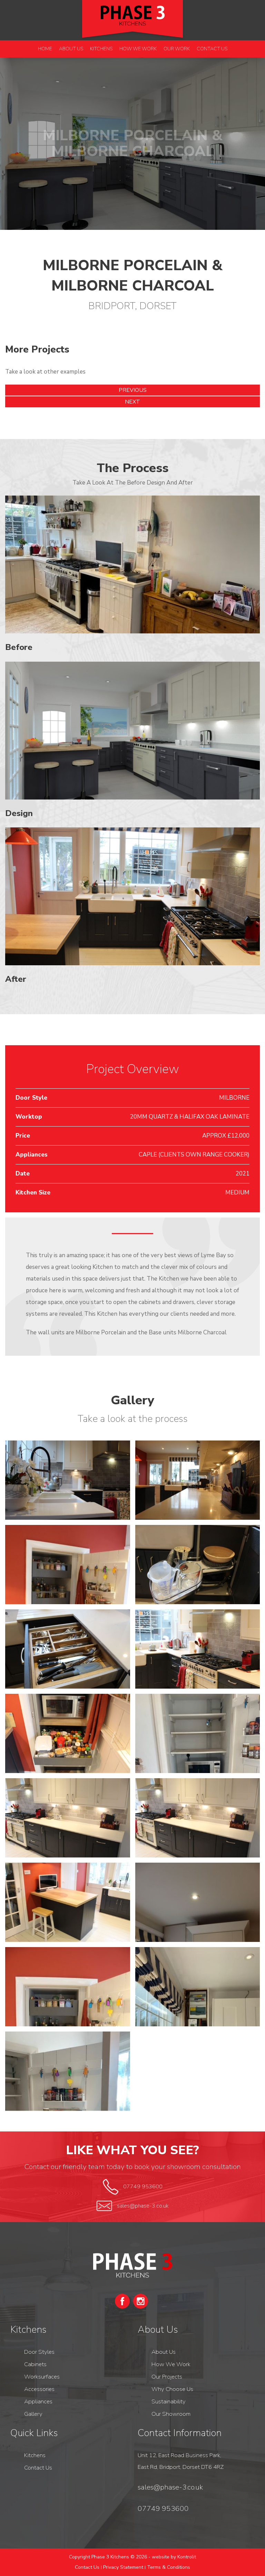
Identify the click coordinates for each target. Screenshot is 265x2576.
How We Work (138, 48)
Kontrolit (186, 2557)
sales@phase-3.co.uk (142, 2206)
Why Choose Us (172, 2389)
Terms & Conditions (168, 2567)
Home (45, 48)
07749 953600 (143, 2186)
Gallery (33, 2414)
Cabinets (35, 2364)
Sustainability (168, 2401)
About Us (71, 48)
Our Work (177, 48)
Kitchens (101, 48)
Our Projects (166, 2377)
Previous (133, 390)
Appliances (38, 2401)
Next (132, 402)
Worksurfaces (42, 2377)
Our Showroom (170, 2414)
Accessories (39, 2389)
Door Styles (39, 2352)
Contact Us (212, 48)
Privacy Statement (123, 2567)
